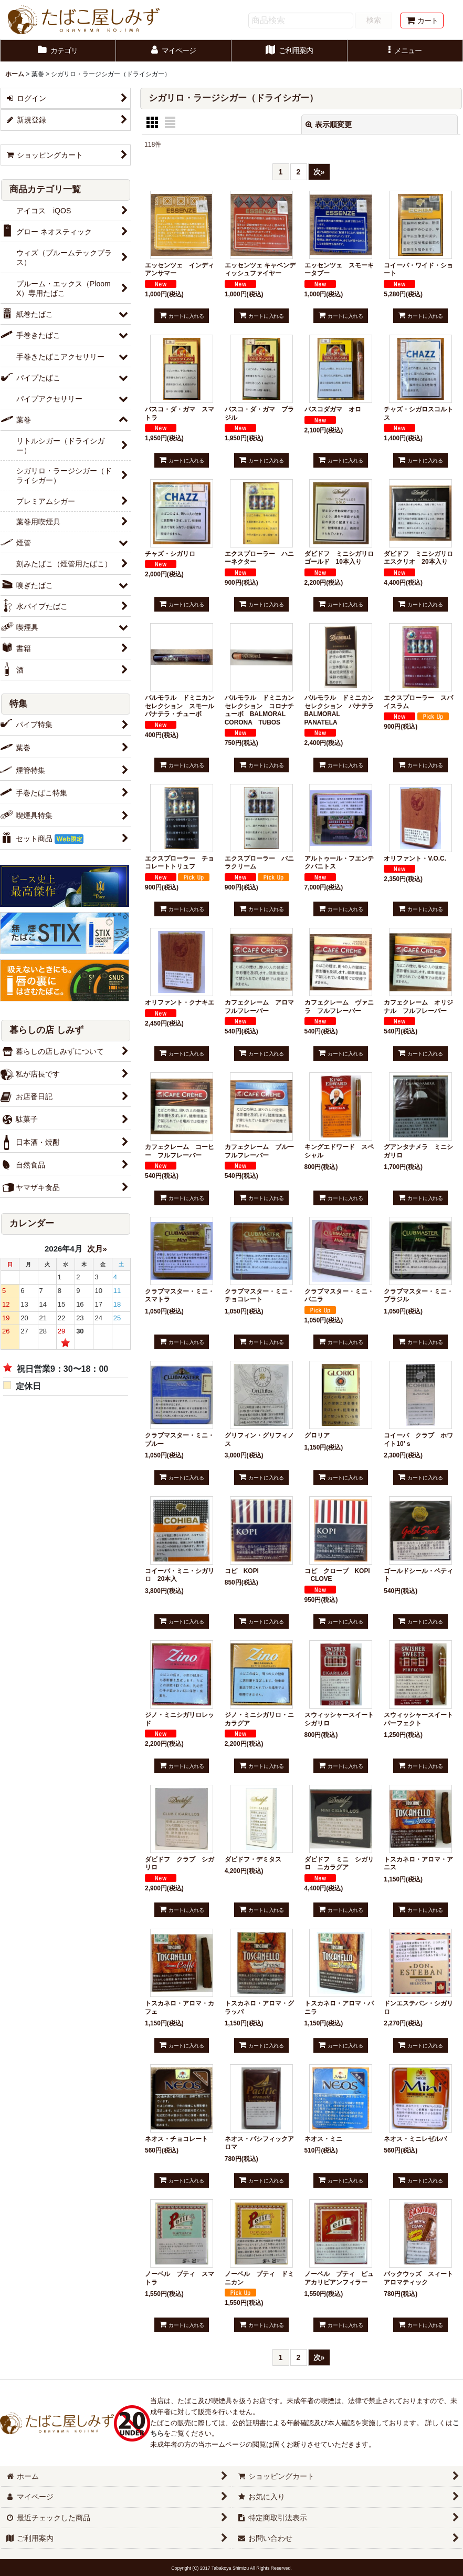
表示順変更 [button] (329, 124)
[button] (406, 50)
